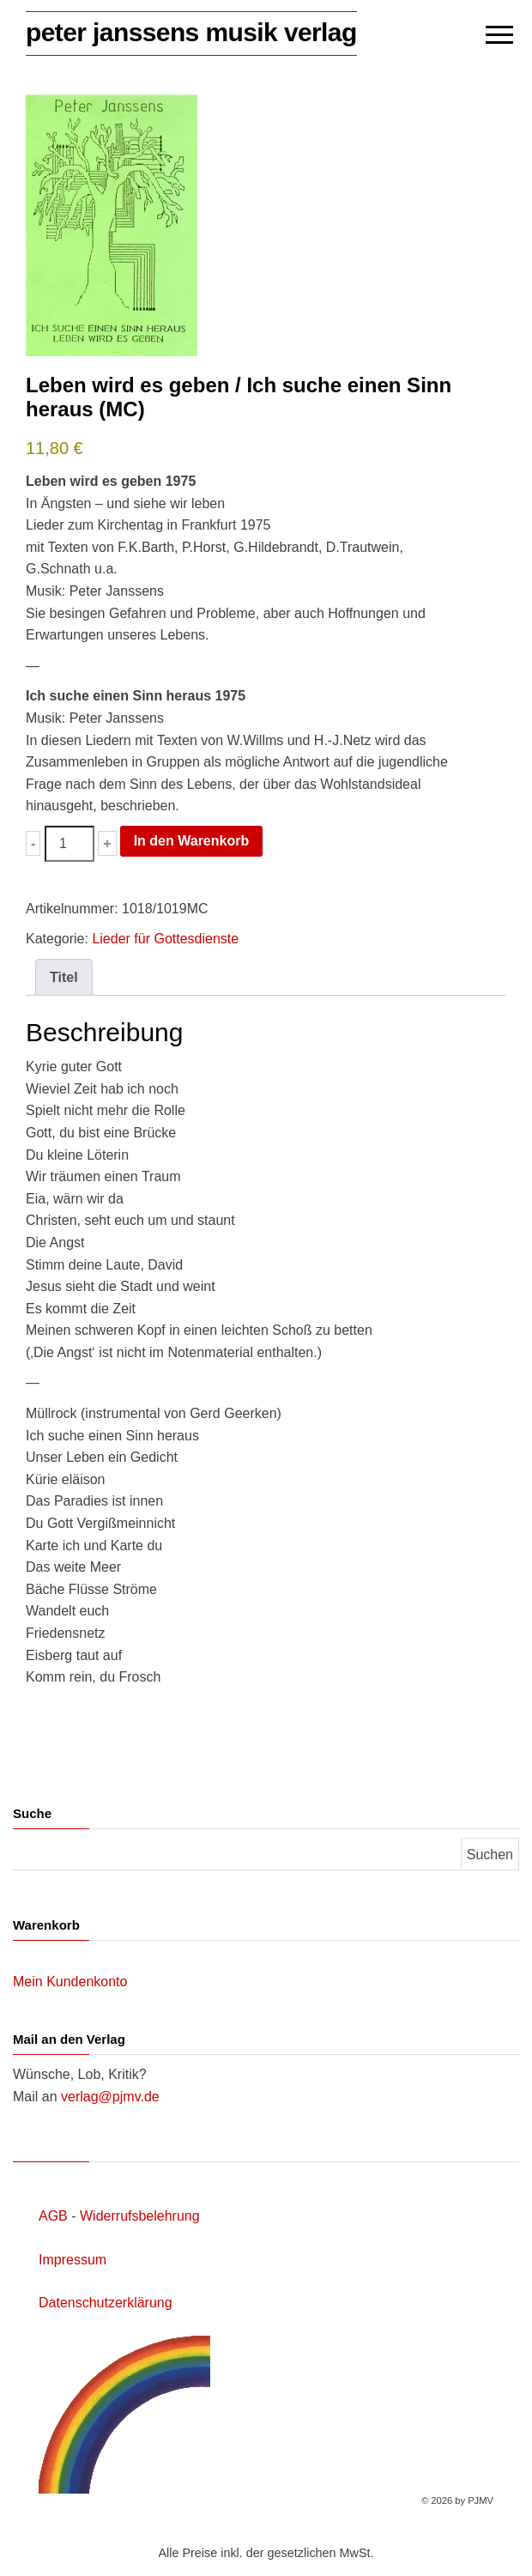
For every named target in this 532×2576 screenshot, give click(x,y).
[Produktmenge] (69, 844)
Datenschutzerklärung (105, 2302)
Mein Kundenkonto (70, 1981)
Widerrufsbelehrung (140, 2216)
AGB (53, 2216)
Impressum (72, 2259)
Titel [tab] (64, 977)
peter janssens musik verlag (191, 32)
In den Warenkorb (192, 840)
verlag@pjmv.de (110, 2096)
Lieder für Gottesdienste (165, 938)
